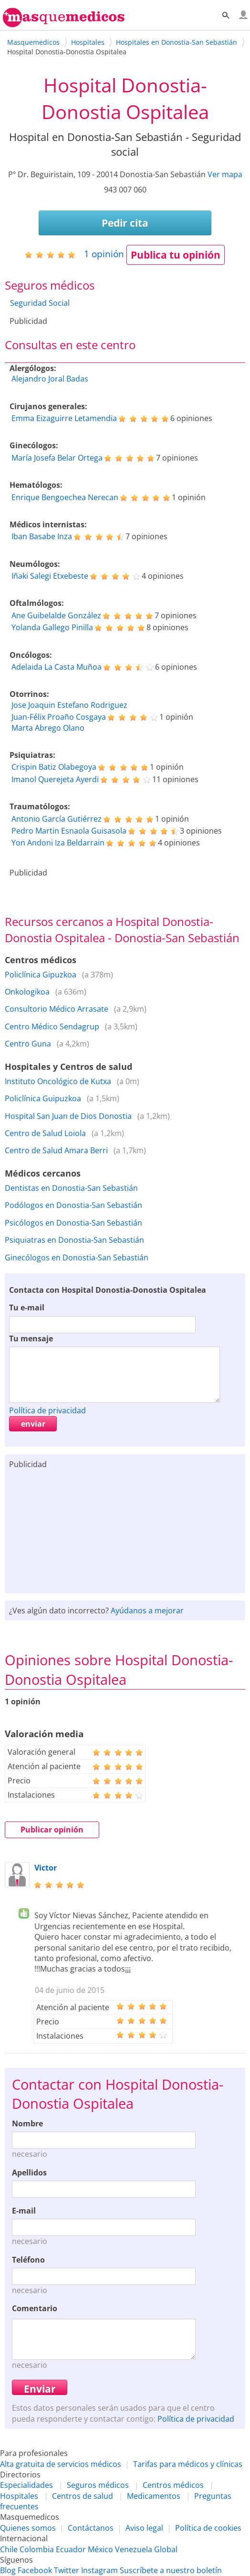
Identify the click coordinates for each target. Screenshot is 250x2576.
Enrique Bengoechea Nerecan (64, 497)
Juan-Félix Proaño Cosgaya (58, 717)
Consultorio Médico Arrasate (56, 1009)
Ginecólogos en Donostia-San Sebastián (76, 1257)
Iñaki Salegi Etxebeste (49, 576)
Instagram (99, 2570)
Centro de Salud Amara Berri (56, 1150)
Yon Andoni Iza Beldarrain (57, 842)
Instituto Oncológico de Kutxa (58, 1081)
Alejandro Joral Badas (49, 378)
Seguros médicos (98, 2485)
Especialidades (26, 2485)
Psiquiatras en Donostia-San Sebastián (74, 1240)
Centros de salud (82, 2496)
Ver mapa (225, 174)
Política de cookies (208, 2528)
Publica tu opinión (175, 255)
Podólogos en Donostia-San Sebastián (73, 1205)
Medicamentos (153, 2496)
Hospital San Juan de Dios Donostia (68, 1116)
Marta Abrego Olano (47, 728)
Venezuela (133, 2549)
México (100, 2549)
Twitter (66, 2570)
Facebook (35, 2570)
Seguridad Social (40, 303)
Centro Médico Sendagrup (52, 1026)
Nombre (27, 2123)
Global (165, 2549)
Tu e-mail (26, 1307)
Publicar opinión (52, 1829)
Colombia (37, 2549)
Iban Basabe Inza (41, 536)
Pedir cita (125, 223)
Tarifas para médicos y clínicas (187, 2464)
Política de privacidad (47, 1410)
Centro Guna (28, 1043)
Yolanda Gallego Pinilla (52, 627)
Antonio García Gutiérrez (56, 819)
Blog (8, 2570)
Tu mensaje (31, 1338)
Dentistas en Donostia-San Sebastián (71, 1188)
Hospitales (19, 2496)
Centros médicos (173, 2485)
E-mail (24, 2210)
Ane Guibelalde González (56, 615)
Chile (9, 2549)
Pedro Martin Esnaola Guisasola (68, 830)
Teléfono (28, 2259)
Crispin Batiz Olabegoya (53, 767)
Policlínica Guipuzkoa (43, 1098)
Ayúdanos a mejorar (147, 1610)
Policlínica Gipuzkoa (40, 974)
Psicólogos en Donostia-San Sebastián (73, 1223)
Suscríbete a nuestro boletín (171, 2570)
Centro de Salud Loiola (45, 1133)
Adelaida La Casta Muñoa (56, 667)
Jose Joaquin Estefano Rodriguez (69, 705)
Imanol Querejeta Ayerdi (55, 779)
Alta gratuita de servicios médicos (60, 2464)
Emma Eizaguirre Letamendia (64, 418)
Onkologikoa (27, 991)
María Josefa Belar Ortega (57, 458)
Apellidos (29, 2172)
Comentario (34, 2308)
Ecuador (71, 2549)
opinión (104, 253)
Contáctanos (91, 2528)
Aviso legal (144, 2528)
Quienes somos (28, 2528)
